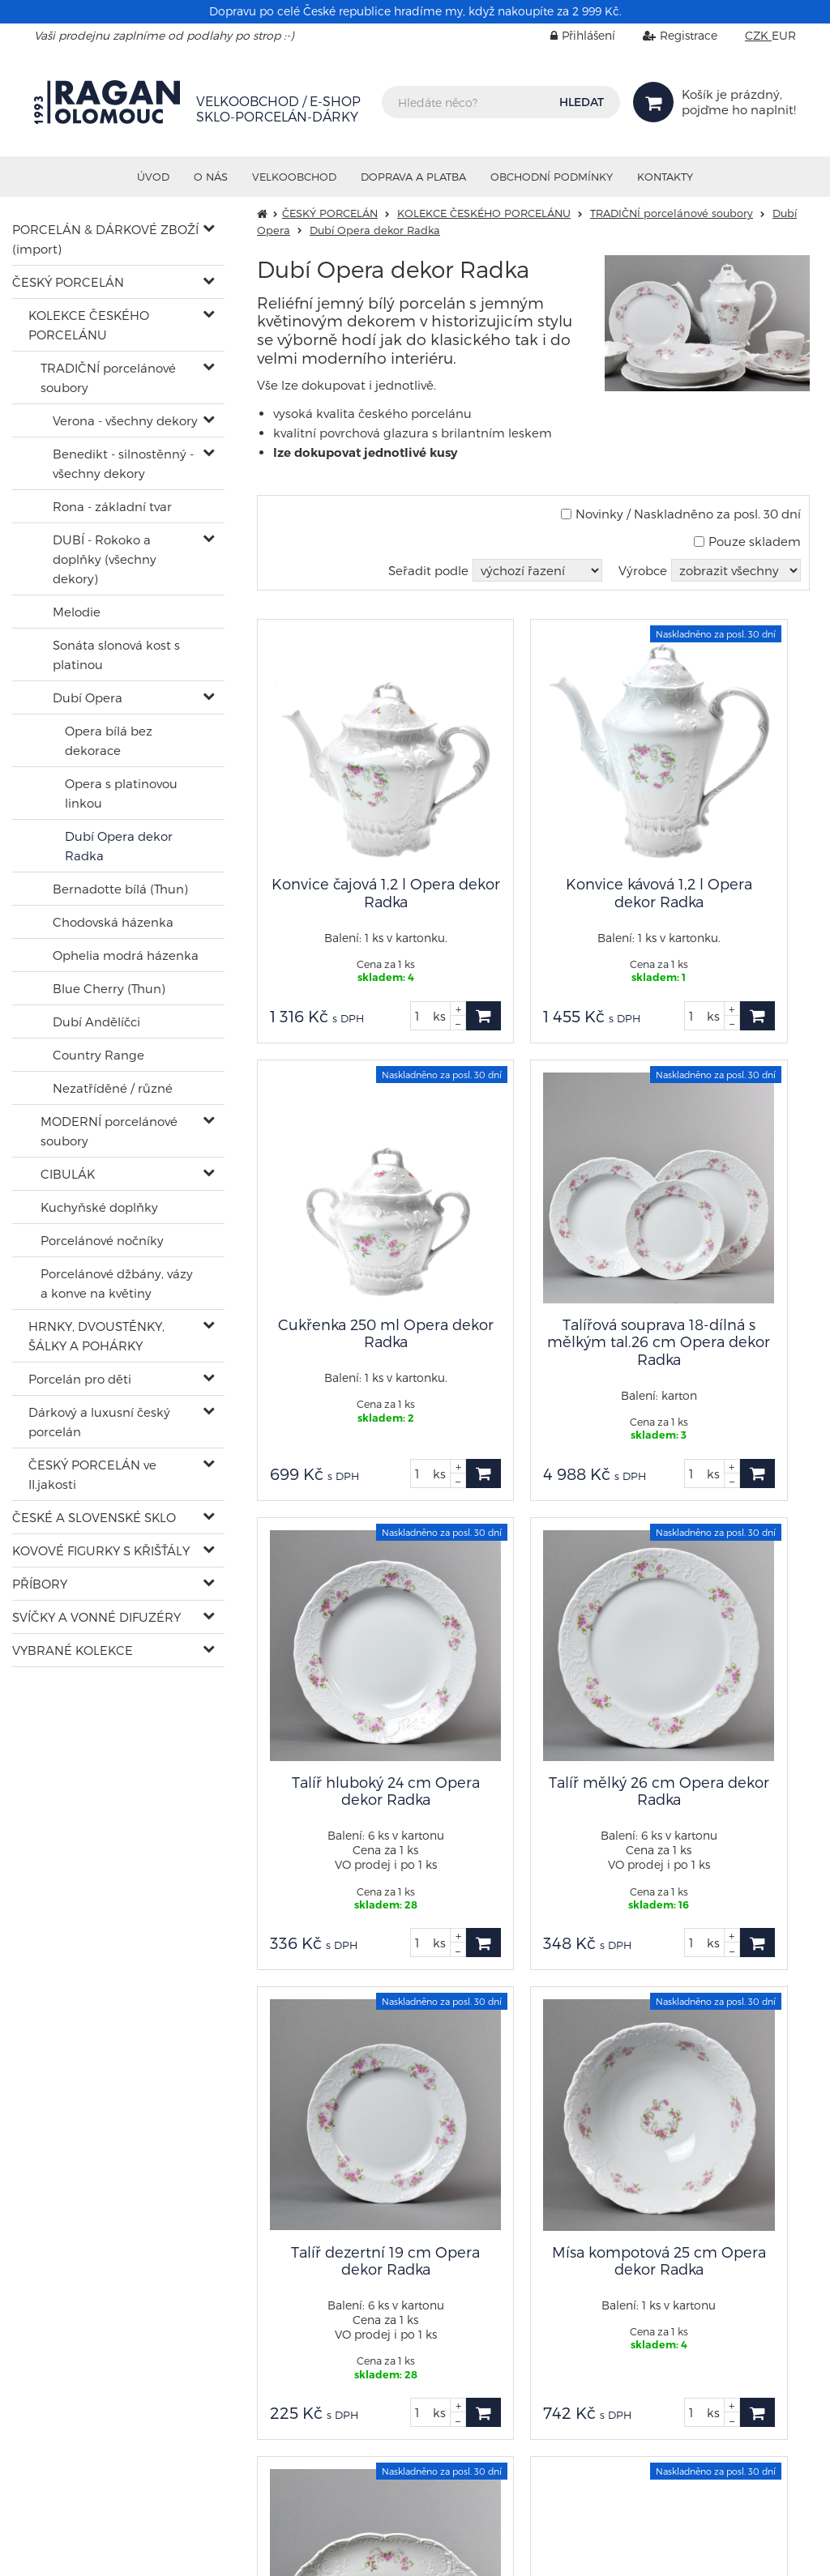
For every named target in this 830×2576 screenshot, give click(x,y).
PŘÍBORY (39, 1583)
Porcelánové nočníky (102, 1240)
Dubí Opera (87, 697)
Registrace (667, 35)
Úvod (153, 176)
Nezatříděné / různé (113, 1088)
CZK (758, 35)
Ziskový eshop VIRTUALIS (731, 2551)
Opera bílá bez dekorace (108, 740)
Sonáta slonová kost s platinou (116, 655)
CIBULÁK (68, 1173)
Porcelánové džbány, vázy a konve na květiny (117, 1283)
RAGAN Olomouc (173, 2551)
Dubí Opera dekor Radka (119, 846)
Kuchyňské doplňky (99, 1207)
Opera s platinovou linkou (121, 793)
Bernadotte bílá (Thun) (120, 888)
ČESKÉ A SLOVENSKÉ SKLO (94, 1517)
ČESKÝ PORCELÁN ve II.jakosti (92, 1474)
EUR (784, 35)
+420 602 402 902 (84, 2218)
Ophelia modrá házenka (126, 955)
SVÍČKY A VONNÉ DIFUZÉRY (96, 1617)
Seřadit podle (428, 570)
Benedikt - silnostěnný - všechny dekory (123, 463)
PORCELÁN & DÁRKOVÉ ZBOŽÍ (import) (105, 239)
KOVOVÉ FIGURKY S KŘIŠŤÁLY (101, 1550)
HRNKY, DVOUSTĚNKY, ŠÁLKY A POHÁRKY (96, 1336)
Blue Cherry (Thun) (109, 988)
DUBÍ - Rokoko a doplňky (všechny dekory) (104, 559)
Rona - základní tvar (112, 506)
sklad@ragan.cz (342, 2268)
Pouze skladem (747, 541)
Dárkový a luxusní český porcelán (99, 1422)
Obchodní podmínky (551, 176)
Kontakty (665, 176)
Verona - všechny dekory (125, 420)
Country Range (98, 1054)
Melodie (77, 611)
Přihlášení (570, 35)
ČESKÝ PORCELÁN (68, 282)
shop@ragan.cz (79, 2204)
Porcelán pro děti (79, 1378)
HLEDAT (581, 102)
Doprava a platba (413, 176)
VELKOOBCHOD (294, 176)
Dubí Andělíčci (96, 1021)
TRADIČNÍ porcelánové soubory (108, 377)
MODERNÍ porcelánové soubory (109, 1131)
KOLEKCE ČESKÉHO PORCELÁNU (88, 325)
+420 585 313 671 (341, 2282)
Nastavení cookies (600, 2310)
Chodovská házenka (113, 922)
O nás (211, 176)
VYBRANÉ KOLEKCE (72, 1650)
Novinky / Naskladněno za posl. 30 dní (681, 513)
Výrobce (642, 570)
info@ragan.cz (601, 2280)
